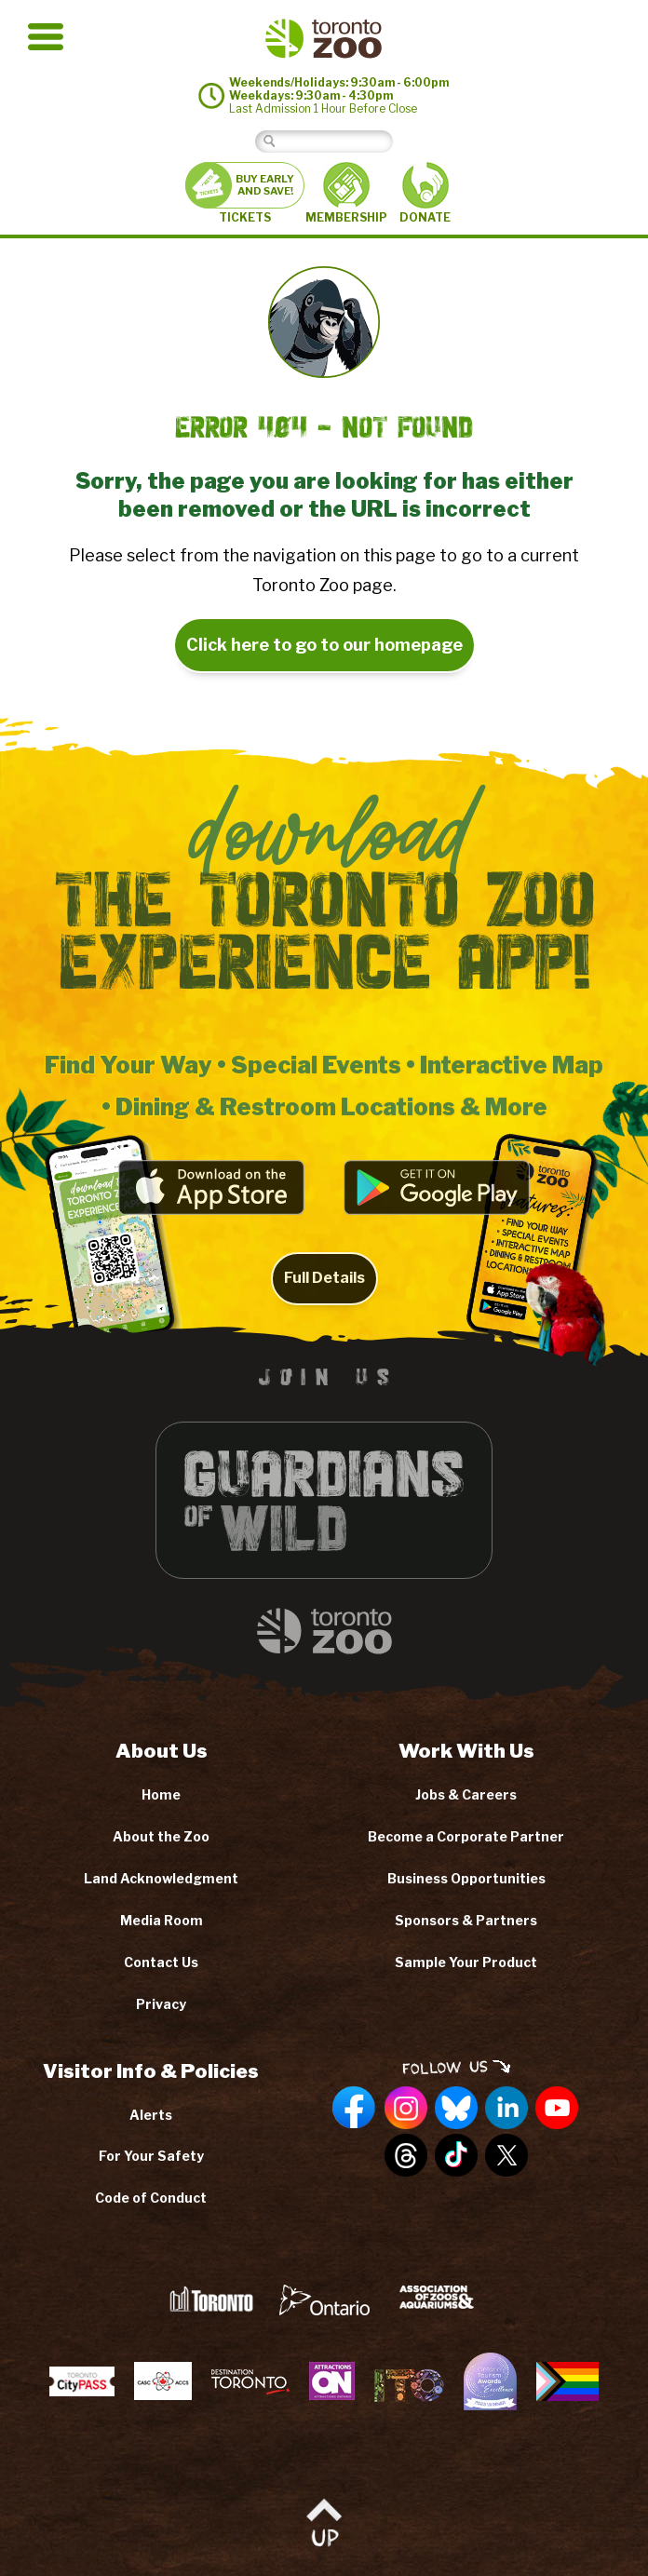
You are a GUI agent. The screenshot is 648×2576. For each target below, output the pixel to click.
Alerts (150, 2115)
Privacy (161, 2004)
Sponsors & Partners (466, 1920)
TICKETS (244, 193)
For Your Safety (151, 2156)
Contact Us (161, 1962)
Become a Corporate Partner (466, 1836)
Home (161, 1794)
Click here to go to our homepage (324, 644)
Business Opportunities (466, 1878)
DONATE (425, 193)
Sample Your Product (466, 1962)
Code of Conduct (151, 2197)
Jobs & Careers (466, 1794)
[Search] (338, 141)
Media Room (161, 1920)
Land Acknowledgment (161, 1878)
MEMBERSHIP (346, 192)
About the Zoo (161, 1836)
